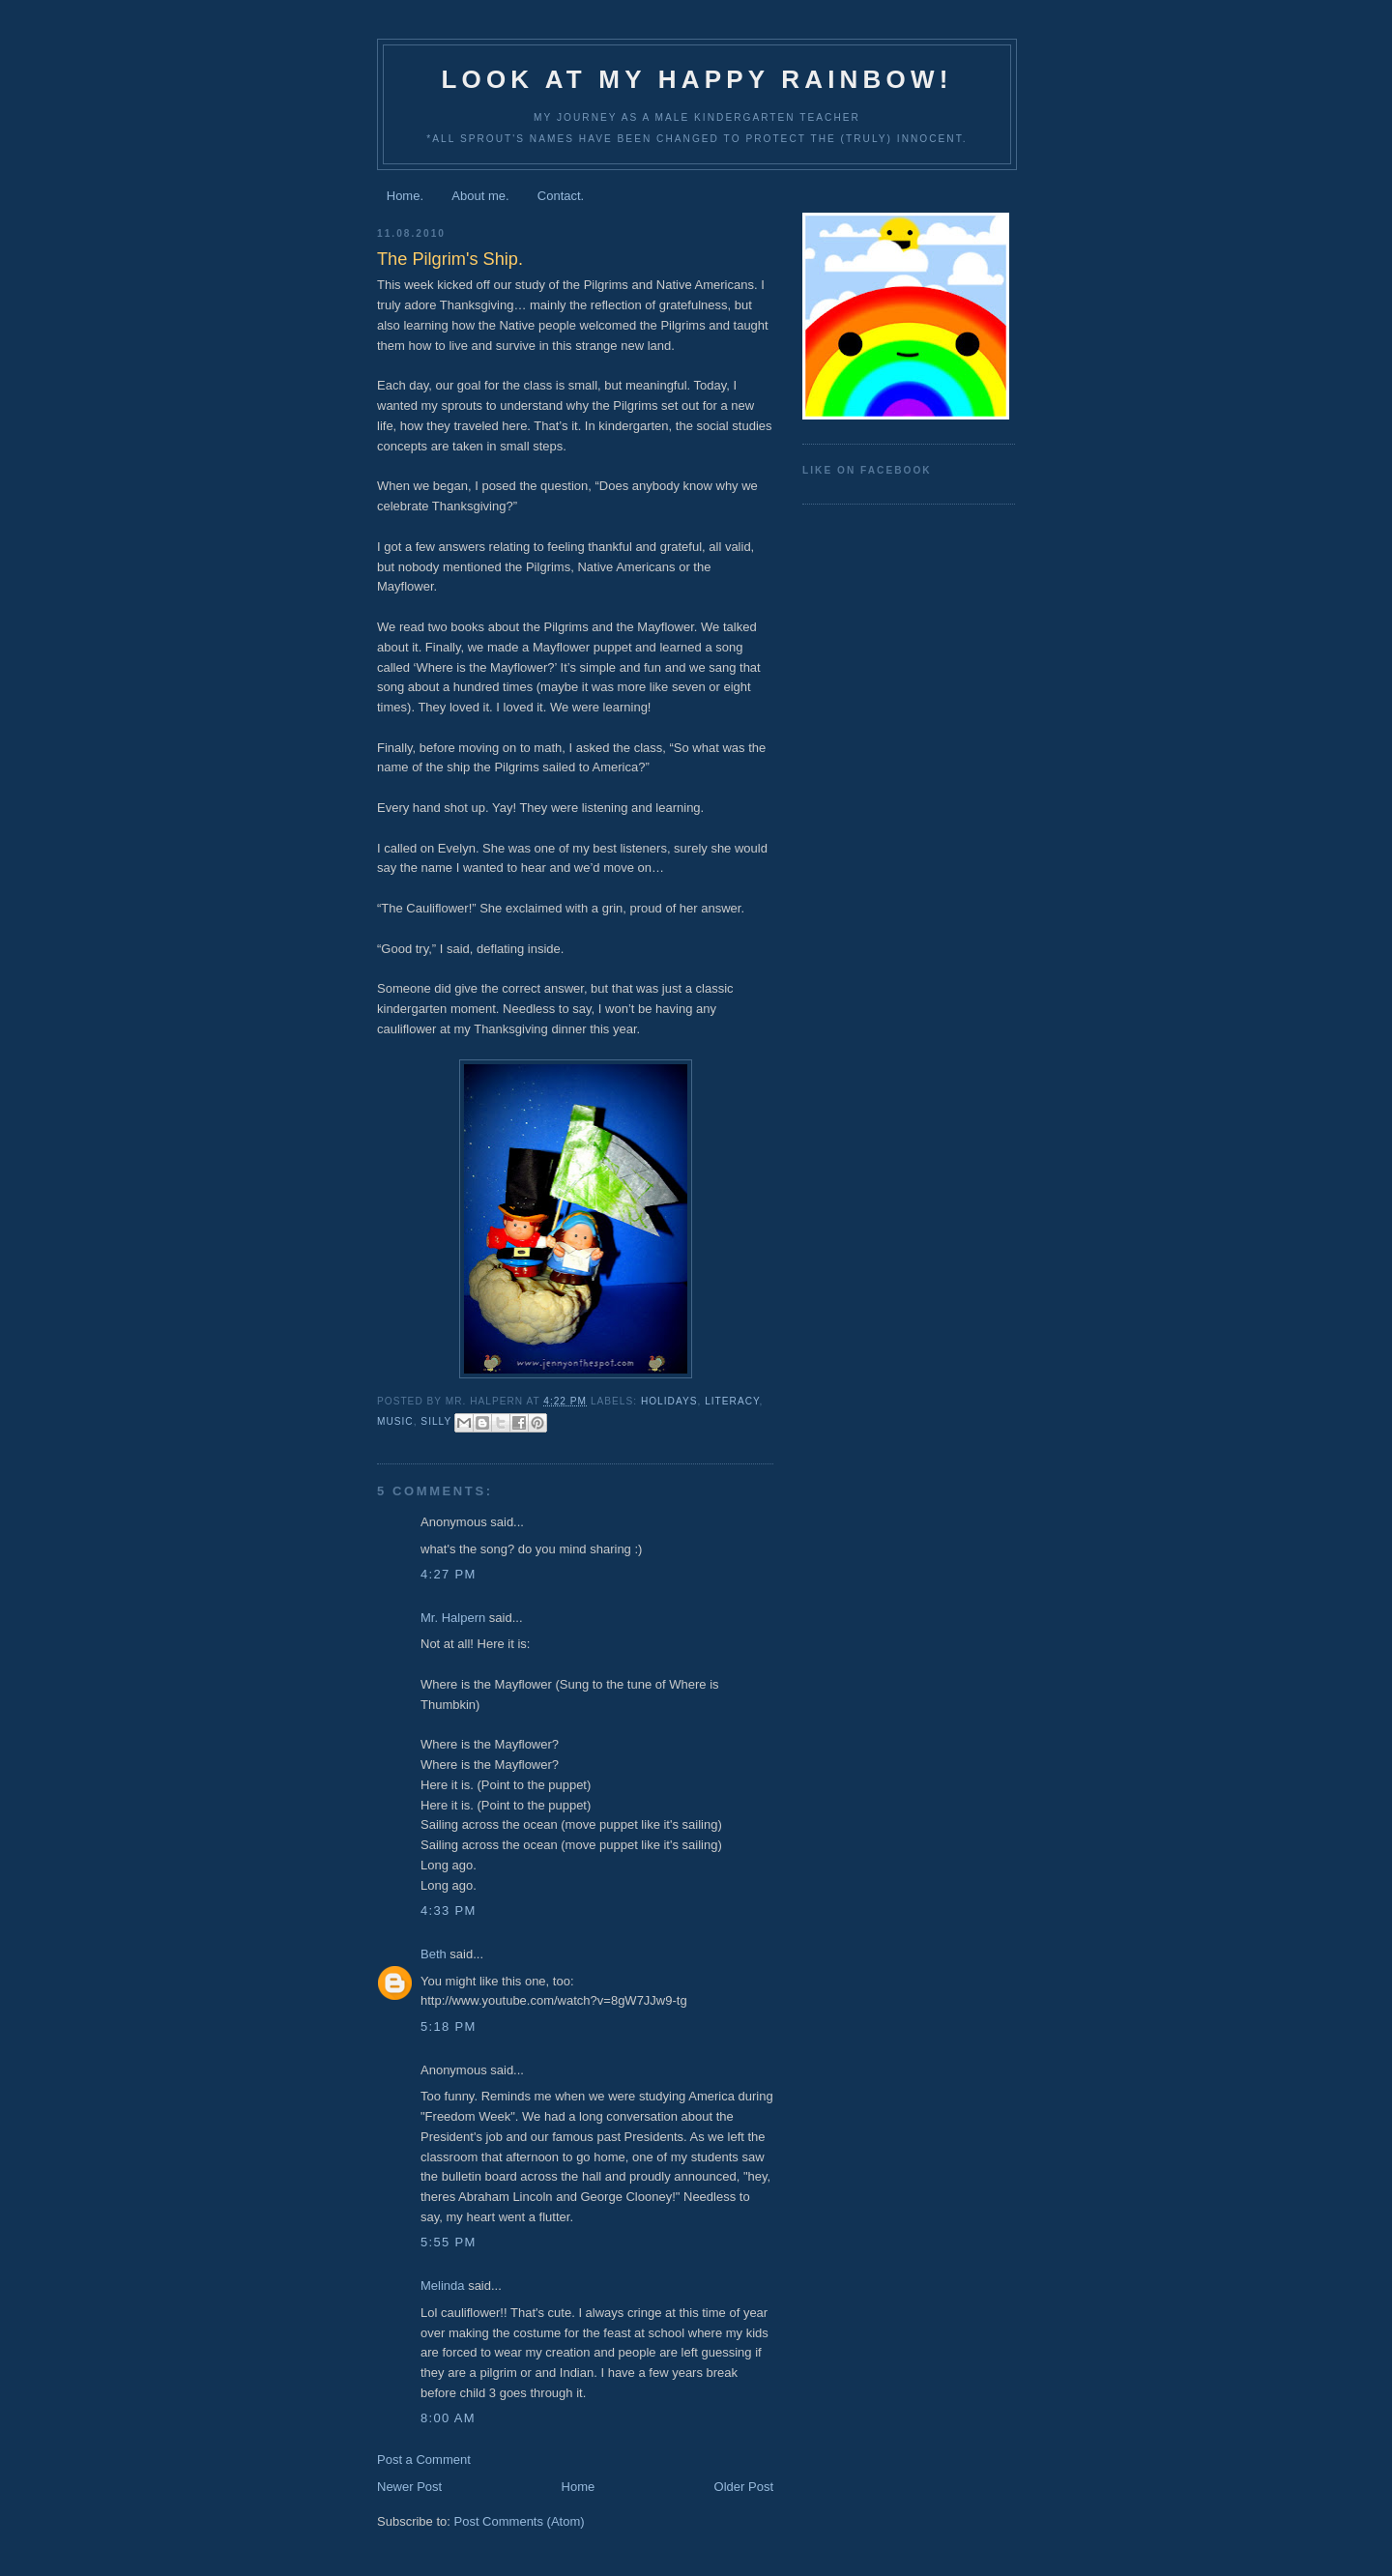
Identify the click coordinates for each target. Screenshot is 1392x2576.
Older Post (743, 2486)
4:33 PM (448, 1910)
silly (435, 1421)
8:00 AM (448, 2418)
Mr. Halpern (452, 1617)
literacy (732, 1401)
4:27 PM (448, 1574)
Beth (433, 1954)
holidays (669, 1401)
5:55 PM (448, 2242)
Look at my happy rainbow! (696, 79)
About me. (479, 195)
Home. (405, 195)
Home (578, 2486)
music (395, 1421)
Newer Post (409, 2486)
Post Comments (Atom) (519, 2521)
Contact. (560, 195)
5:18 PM (448, 2026)
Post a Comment (424, 2459)
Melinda (442, 2285)
